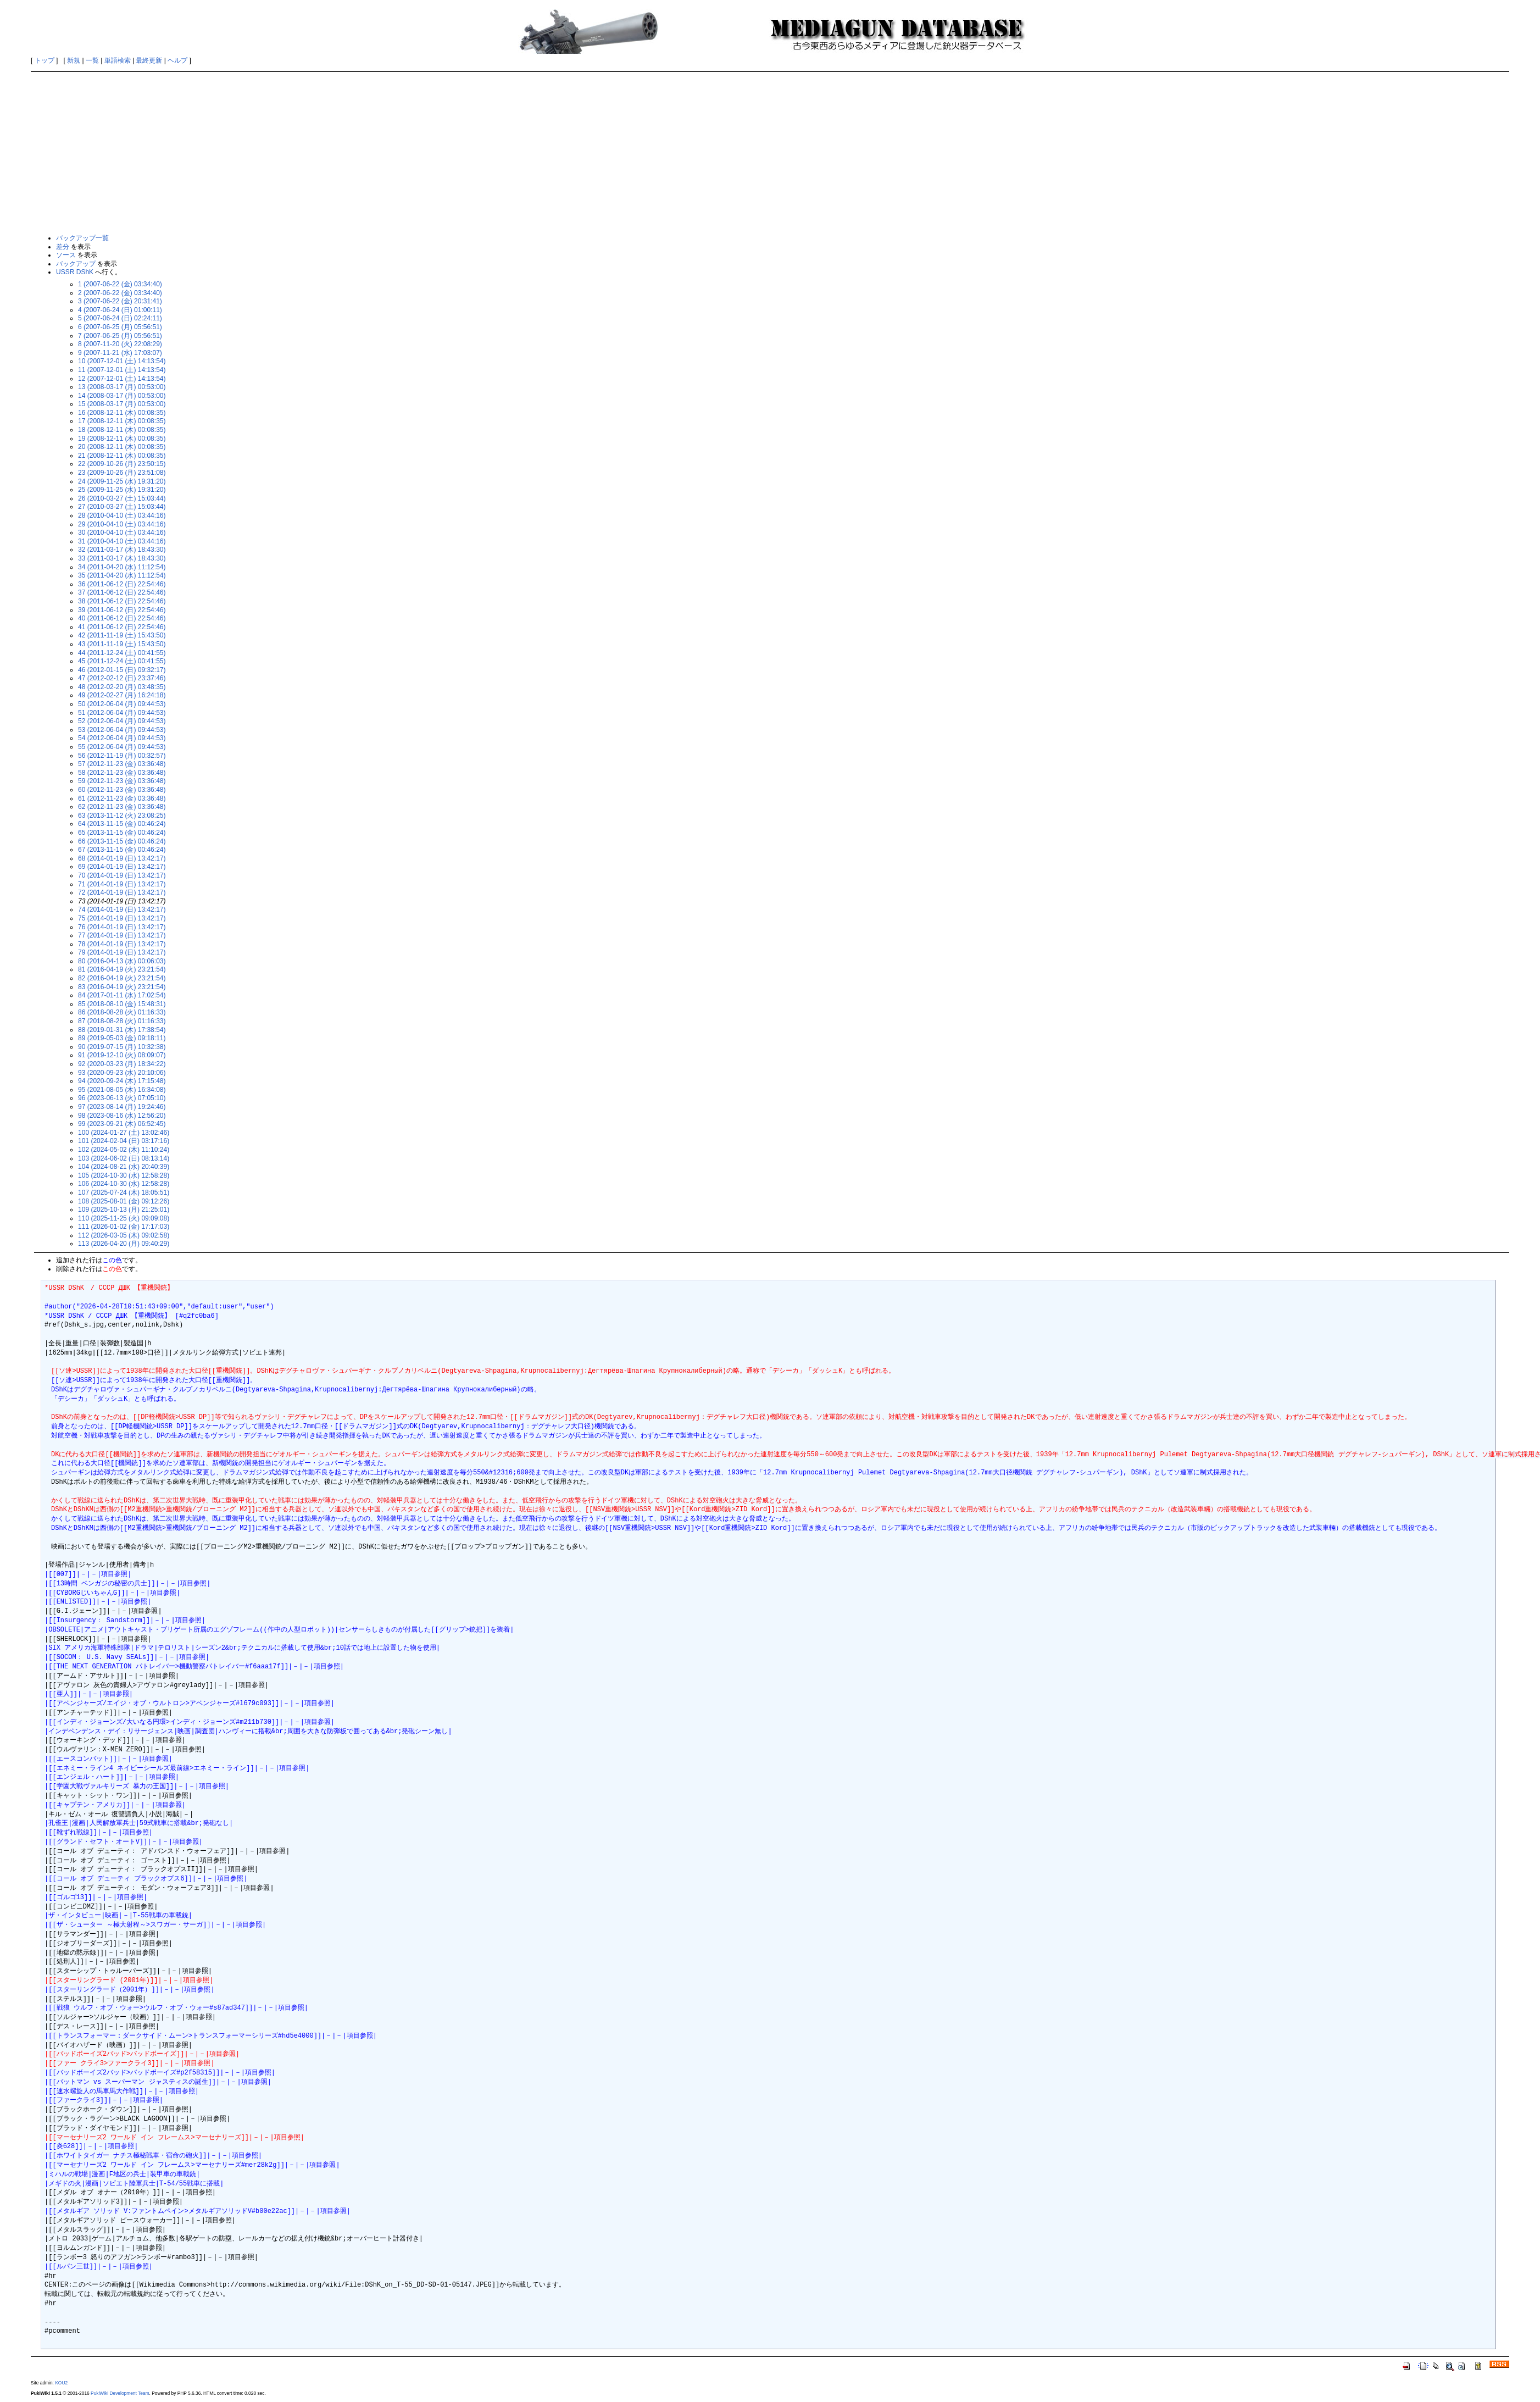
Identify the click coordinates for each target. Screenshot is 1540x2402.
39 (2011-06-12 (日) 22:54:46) (121, 610)
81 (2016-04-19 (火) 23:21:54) (121, 969)
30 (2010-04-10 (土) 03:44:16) (121, 532)
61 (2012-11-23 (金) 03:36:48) (121, 798)
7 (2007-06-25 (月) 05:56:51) (120, 336)
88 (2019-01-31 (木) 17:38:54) (121, 1030)
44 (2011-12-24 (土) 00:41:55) (121, 653)
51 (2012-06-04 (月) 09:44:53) (121, 713)
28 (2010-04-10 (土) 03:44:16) (121, 515)
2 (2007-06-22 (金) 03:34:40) (120, 293)
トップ (44, 60)
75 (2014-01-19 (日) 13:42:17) (121, 918)
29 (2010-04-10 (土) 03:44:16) (121, 524)
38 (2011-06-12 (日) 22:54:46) (121, 601)
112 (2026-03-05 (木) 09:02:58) (123, 1235)
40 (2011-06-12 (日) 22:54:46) (121, 618)
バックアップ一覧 (82, 238)
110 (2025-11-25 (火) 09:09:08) (123, 1218)
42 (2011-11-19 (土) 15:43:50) (121, 635)
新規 (73, 60)
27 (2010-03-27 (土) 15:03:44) (121, 507)
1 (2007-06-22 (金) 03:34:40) (120, 284)
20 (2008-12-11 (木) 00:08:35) (121, 447)
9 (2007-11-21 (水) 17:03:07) (120, 353)
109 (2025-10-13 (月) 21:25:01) (123, 1209)
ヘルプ (177, 60)
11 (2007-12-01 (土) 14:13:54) (121, 370)
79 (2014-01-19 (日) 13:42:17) (121, 952)
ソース (66, 255)
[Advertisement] (770, 152)
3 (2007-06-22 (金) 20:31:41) (120, 301)
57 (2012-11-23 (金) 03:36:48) (121, 764)
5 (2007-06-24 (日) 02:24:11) (120, 318)
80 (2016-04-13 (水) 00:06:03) (121, 961)
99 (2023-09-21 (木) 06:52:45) (121, 1124)
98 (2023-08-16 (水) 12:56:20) (121, 1115)
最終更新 (149, 60)
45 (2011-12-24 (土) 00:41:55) (121, 661)
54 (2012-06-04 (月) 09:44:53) (121, 738)
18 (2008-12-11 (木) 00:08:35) (121, 430)
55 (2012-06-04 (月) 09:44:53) (121, 747)
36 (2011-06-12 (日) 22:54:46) (121, 584)
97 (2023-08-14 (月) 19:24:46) (121, 1107)
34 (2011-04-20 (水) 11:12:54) (121, 567)
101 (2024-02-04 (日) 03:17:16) (123, 1141)
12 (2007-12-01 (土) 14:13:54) (121, 378)
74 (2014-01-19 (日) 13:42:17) (121, 909)
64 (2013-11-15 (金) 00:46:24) (121, 824)
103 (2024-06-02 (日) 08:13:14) (123, 1158)
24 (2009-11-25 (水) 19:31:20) (121, 481)
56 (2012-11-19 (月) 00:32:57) (121, 755)
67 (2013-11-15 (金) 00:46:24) (121, 849)
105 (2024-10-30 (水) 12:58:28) (123, 1175)
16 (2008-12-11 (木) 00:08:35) (121, 413)
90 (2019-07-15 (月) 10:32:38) (121, 1047)
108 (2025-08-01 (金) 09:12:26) (123, 1201)
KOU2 (61, 2383)
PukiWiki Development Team (120, 2393)
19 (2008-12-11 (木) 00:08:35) (121, 438)
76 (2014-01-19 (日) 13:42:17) (121, 927)
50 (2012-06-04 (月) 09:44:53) (121, 704)
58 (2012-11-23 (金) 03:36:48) (121, 772)
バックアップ (76, 264)
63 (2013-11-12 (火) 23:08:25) (121, 815)
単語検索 (117, 60)
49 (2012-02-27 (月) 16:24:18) (121, 695)
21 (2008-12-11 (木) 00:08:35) (121, 455)
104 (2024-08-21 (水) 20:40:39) (123, 1167)
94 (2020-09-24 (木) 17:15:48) (121, 1081)
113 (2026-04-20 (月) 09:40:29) (123, 1243)
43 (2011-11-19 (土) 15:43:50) (121, 644)
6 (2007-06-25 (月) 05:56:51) (120, 327)
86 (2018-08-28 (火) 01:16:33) (121, 1012)
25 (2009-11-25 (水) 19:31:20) (121, 489)
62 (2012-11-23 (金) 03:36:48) (121, 807)
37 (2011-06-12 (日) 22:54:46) (121, 592)
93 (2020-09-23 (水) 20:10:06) (121, 1073)
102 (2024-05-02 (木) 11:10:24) (123, 1149)
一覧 (92, 60)
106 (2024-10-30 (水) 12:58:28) (123, 1184)
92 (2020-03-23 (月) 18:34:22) (121, 1064)
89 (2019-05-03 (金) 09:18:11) (121, 1038)
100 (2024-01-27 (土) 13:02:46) (123, 1132)
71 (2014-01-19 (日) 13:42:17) (121, 884)
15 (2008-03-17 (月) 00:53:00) (121, 404)
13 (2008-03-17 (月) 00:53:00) (121, 387)
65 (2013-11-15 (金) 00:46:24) (121, 832)
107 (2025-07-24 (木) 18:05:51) (123, 1192)
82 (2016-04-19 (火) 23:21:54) (121, 978)
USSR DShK (74, 272)
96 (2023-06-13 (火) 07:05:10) (121, 1098)
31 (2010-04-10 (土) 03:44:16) (121, 541)
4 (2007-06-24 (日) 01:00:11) (120, 310)
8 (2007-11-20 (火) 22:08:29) (120, 344)
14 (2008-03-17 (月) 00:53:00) (121, 396)
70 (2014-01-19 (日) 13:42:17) (121, 875)
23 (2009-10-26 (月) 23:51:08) (121, 472)
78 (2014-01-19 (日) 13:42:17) (121, 944)
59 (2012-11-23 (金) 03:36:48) (121, 781)
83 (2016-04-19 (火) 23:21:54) (121, 987)
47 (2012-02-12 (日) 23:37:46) (121, 678)
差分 (62, 247)
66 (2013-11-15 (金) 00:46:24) (121, 841)
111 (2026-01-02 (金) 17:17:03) (123, 1226)
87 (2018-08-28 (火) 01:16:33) (121, 1021)
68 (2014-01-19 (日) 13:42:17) (121, 858)
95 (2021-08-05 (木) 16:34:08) (121, 1090)
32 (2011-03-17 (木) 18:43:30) (121, 549)
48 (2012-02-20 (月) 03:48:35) (121, 687)
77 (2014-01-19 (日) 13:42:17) (121, 935)
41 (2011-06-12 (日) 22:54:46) (121, 627)
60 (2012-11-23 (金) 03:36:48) (121, 790)
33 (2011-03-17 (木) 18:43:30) (121, 558)
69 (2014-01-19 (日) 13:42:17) (121, 866)
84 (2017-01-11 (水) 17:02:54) (121, 995)
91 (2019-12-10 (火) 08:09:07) (121, 1055)
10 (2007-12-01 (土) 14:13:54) (121, 361)
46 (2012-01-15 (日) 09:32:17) (121, 670)
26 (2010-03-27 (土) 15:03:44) (121, 498)
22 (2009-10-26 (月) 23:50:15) (121, 464)
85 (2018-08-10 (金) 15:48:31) (121, 1004)
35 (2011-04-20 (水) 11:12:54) (121, 575)
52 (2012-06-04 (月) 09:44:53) (121, 721)
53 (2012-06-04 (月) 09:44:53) (121, 730)
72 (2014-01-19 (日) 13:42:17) (121, 892)
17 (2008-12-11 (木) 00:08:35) (121, 421)
